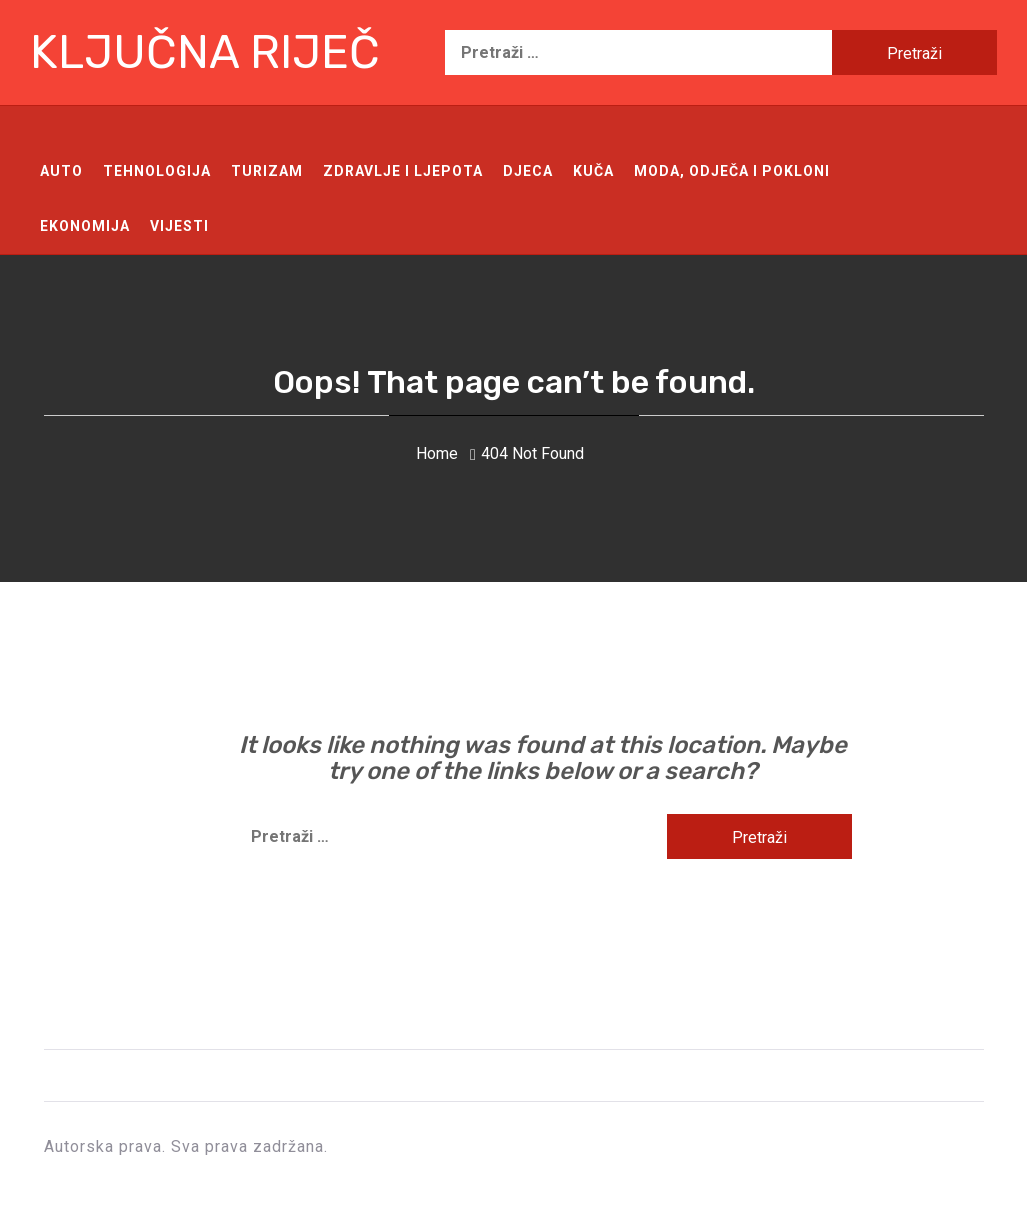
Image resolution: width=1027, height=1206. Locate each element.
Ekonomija (85, 226)
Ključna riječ (205, 52)
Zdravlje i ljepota (403, 171)
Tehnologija (157, 171)
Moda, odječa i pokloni (732, 171)
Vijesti (179, 226)
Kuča (593, 171)
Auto (61, 171)
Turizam (267, 171)
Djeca (528, 171)
